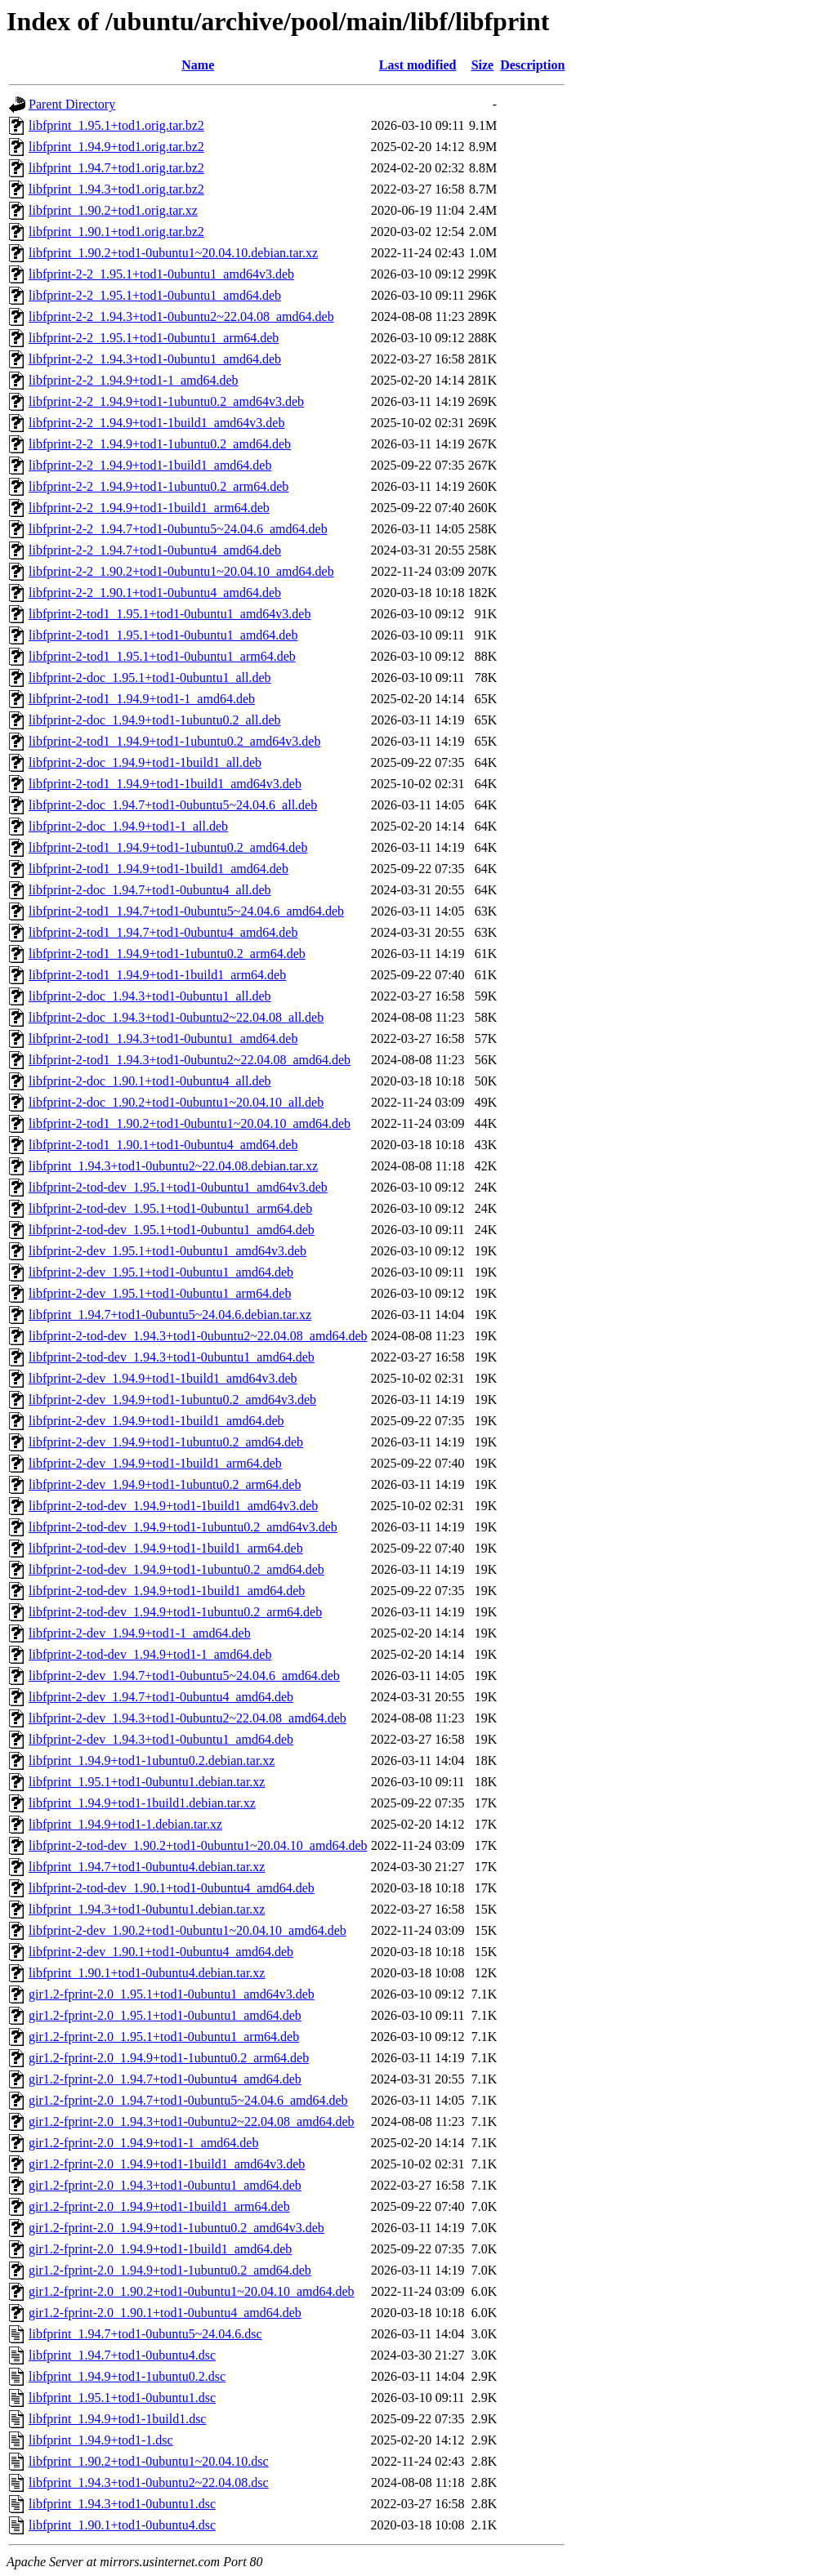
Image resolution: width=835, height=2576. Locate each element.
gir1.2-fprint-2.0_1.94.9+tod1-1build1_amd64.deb (160, 2249)
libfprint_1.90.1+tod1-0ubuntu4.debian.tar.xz (147, 1973)
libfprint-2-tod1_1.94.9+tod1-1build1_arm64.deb (157, 975)
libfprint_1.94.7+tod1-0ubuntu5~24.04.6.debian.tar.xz (170, 1314)
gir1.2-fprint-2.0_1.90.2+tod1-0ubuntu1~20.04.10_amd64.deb (192, 2291)
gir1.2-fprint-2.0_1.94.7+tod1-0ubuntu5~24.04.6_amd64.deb (188, 2100)
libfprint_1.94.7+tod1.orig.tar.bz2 (116, 168)
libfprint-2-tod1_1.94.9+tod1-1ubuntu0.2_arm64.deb (167, 953)
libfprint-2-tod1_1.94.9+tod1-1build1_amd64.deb (158, 869)
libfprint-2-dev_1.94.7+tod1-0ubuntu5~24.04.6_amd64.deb (184, 1675)
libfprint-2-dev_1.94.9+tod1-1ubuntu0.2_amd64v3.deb (172, 1399)
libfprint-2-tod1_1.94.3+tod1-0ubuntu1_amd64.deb (163, 1038)
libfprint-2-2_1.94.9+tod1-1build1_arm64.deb (149, 508)
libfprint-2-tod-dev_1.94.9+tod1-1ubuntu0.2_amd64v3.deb (183, 1527)
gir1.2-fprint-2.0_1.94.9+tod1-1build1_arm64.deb (159, 2206)
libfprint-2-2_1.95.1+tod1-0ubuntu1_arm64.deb (154, 338)
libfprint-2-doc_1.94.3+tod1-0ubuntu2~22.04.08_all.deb (176, 1017)
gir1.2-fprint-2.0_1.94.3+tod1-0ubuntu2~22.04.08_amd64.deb (192, 2121)
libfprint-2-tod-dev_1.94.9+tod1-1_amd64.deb (150, 1654)
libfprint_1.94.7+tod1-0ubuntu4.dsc (122, 2355)
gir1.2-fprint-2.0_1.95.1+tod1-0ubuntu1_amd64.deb (165, 2015)
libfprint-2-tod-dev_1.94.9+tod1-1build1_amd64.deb (167, 1591)
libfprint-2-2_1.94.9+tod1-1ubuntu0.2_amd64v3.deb (166, 401)
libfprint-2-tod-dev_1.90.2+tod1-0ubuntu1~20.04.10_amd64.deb (198, 1845)
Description (532, 65)
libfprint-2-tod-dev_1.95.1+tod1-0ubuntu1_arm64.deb (170, 1208)
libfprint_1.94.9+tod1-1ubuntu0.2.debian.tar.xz (152, 1760)
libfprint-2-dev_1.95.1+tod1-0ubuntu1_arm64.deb (160, 1293)
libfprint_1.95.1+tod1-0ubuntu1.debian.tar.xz (147, 1782)
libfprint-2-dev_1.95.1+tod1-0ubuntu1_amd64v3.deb (167, 1251)
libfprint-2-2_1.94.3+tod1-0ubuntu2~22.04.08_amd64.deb (181, 316)
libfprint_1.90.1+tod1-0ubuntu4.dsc (122, 2525)
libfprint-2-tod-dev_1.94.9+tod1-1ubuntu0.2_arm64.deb (175, 1612)
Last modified (418, 65)
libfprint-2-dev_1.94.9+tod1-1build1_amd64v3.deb (163, 1378)
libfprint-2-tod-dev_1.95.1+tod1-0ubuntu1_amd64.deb (172, 1230)
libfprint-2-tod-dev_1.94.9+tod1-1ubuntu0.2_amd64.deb (176, 1569)
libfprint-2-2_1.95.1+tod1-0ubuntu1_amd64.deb (155, 295)
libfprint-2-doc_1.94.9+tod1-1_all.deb (128, 826)
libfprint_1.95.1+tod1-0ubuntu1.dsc (122, 2397)
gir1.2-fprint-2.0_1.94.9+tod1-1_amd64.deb (143, 2143)
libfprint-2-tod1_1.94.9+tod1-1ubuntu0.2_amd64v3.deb (174, 741)
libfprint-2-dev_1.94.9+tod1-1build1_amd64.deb (156, 1421)
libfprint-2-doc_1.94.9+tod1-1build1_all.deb (145, 762)
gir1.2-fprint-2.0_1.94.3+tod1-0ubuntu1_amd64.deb (165, 2185)
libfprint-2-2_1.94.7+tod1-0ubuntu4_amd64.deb (155, 550)
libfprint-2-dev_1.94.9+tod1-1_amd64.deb (140, 1633)
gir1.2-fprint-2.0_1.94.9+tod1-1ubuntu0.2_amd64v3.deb (176, 2228)
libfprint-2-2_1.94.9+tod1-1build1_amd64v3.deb (156, 423)
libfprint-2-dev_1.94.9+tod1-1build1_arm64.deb (155, 1463)
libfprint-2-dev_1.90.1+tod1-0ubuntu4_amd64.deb (161, 1952)
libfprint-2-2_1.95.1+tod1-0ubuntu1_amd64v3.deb (161, 274)
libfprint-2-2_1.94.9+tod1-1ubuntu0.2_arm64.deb (158, 486)
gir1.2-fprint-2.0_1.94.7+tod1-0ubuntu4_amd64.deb (165, 2079)
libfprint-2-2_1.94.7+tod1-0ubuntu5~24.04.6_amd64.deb (178, 529)
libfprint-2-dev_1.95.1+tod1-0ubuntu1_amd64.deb (161, 1272)
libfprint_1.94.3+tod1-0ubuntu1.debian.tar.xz (147, 1909)
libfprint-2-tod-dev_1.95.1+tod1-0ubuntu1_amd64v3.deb (178, 1187)
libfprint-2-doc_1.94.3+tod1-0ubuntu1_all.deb (150, 996)
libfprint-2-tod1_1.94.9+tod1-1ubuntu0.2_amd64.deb (168, 847)
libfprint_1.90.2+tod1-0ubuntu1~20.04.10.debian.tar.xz (173, 253)
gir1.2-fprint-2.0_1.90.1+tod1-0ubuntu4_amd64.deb (165, 2313)
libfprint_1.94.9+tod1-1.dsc (101, 2440)
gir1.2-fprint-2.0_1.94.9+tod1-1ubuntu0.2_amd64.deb (170, 2270)
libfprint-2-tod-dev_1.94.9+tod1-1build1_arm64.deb (166, 1548)
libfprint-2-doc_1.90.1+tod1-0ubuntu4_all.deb (150, 1081)
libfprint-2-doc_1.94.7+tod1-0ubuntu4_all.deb (150, 890)
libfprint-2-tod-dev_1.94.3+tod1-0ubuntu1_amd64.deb (172, 1357)
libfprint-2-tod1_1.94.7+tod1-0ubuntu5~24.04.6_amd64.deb (186, 911)
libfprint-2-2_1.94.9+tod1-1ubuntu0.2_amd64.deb (160, 444)
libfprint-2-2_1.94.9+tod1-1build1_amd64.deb (150, 465)
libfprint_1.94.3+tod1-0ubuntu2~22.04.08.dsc (149, 2482)
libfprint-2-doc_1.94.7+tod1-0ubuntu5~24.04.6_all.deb (173, 805)
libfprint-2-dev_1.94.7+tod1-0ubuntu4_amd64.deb (161, 1697)
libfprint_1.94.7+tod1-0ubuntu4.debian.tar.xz (147, 1867)
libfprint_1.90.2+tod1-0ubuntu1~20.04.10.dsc (149, 2461)
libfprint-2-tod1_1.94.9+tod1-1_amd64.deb (142, 699)
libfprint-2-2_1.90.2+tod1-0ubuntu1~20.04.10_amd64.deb (181, 571)
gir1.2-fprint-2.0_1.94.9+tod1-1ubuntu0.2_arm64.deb (169, 2058)
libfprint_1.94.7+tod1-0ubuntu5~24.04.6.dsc (145, 2334)
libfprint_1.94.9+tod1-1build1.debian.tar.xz (142, 1803)
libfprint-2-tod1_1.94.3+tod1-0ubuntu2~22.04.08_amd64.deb (190, 1060)
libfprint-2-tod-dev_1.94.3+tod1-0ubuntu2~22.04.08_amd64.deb (198, 1336)
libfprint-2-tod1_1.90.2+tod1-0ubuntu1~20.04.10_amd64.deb (190, 1123)
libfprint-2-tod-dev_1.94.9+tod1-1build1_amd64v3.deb (173, 1506)
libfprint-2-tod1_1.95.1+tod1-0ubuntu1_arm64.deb (162, 656)
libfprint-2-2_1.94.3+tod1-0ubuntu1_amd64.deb (155, 359)
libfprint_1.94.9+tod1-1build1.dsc (117, 2419)
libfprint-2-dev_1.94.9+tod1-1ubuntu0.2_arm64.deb (165, 1484)
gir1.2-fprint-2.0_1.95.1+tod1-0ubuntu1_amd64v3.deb (172, 1994)
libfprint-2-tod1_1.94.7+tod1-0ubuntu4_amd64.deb (163, 932)
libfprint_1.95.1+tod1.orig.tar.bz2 (116, 125)
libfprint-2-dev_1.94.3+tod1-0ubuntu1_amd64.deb (161, 1739)
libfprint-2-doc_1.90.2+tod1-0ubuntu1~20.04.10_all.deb (176, 1102)
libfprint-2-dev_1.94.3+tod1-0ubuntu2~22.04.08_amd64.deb (187, 1718)
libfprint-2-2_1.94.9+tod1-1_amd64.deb (134, 380)
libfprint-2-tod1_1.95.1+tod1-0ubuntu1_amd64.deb (163, 635)
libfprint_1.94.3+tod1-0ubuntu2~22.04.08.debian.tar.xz (173, 1166)
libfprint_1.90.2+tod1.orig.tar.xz (113, 210)
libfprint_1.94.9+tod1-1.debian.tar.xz (125, 1824)
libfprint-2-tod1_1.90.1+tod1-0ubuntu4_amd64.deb (163, 1145)
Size (482, 65)
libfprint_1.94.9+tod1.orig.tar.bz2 (116, 147)
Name (197, 65)
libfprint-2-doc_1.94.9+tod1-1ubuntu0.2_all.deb (155, 720)
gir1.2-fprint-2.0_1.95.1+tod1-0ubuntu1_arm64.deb (164, 2036)
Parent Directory (72, 104)
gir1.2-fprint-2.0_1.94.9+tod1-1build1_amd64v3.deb (167, 2164)
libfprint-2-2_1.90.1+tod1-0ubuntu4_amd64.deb (155, 592)
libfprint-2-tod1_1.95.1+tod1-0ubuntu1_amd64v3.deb (169, 614)
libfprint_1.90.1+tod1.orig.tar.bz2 (116, 231)
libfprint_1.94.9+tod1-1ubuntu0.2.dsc (127, 2376)
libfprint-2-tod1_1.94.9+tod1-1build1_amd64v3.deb (165, 784)
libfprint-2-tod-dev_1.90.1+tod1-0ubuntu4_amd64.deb (172, 1888)
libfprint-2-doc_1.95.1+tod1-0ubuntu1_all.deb (150, 677)
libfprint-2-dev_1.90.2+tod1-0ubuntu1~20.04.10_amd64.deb (187, 1930)
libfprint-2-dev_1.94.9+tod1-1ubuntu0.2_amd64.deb (166, 1442)
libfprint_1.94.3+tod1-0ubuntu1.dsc (122, 2504)
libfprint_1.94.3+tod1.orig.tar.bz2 (116, 189)
